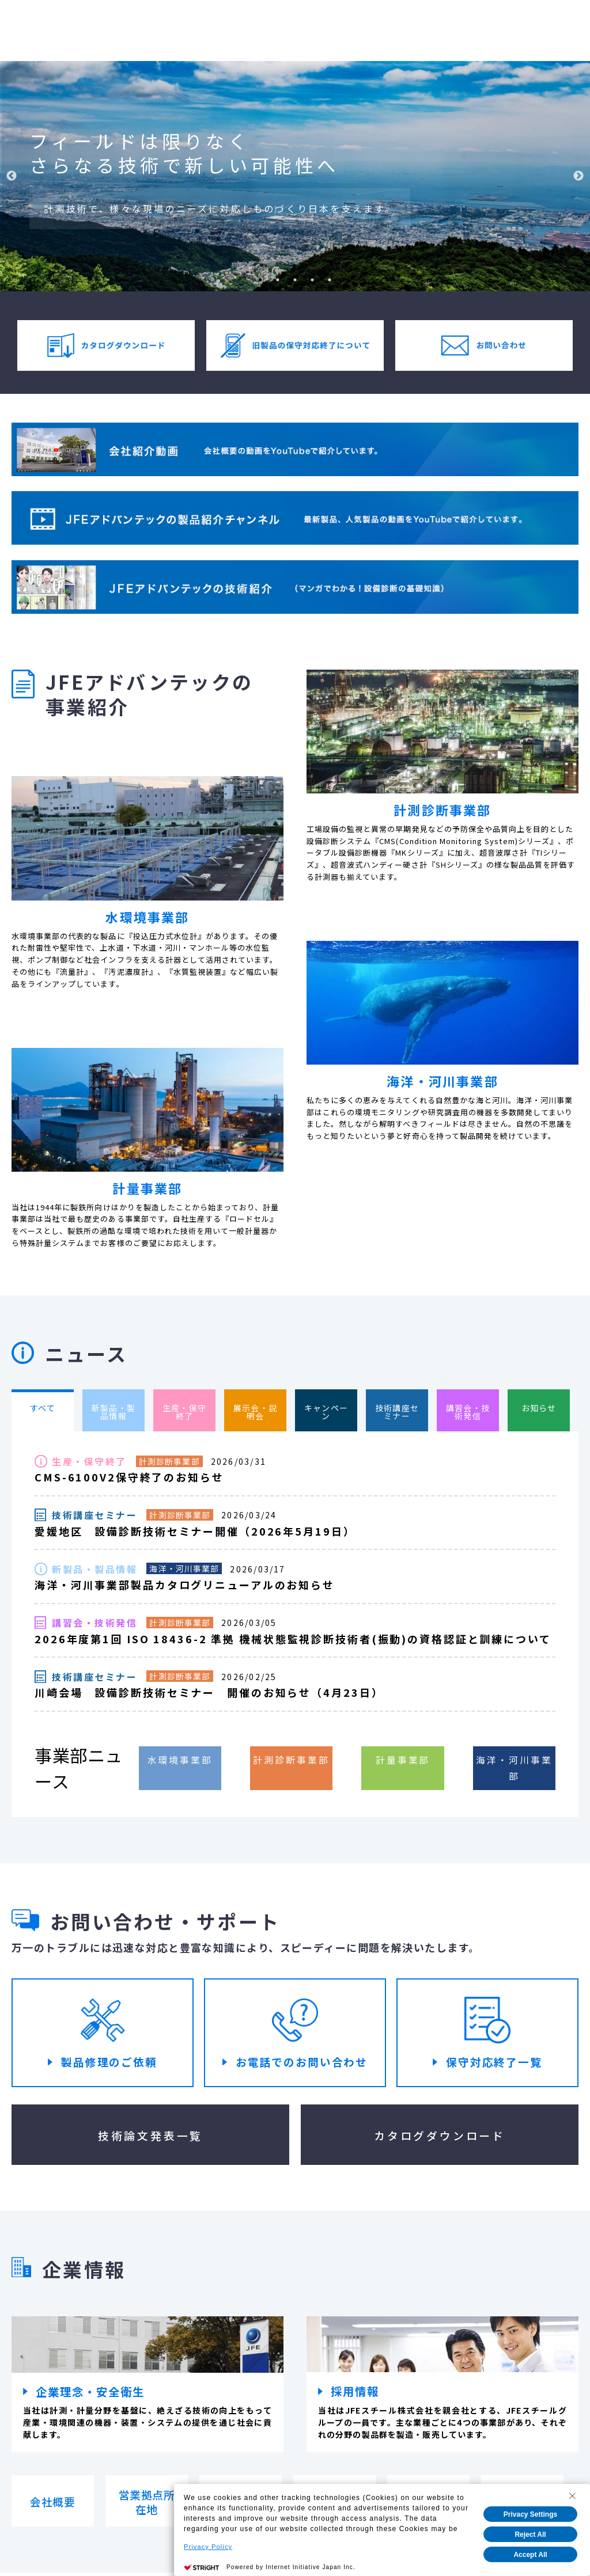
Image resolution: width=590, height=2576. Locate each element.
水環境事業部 (180, 1759)
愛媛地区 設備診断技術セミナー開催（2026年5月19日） (195, 1531)
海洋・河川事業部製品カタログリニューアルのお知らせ (185, 1585)
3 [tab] (295, 280)
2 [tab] (277, 280)
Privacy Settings (530, 2514)
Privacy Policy (208, 2546)
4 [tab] (312, 280)
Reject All (530, 2535)
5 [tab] (329, 280)
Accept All (530, 2555)
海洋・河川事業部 (184, 1569)
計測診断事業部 (169, 1461)
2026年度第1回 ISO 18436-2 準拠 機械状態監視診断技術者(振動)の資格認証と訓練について (293, 1639)
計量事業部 (402, 1759)
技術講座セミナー (94, 1515)
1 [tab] (260, 280)
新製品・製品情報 (94, 1569)
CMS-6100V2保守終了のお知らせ (129, 1477)
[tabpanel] (295, 176)
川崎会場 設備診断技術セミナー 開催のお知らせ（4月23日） (209, 1693)
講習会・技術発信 (94, 1624)
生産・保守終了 (89, 1462)
